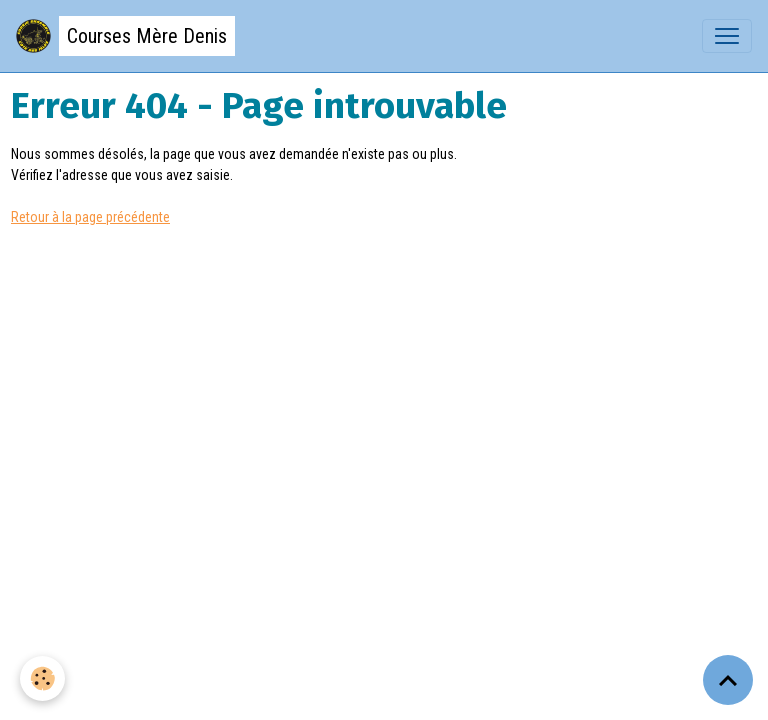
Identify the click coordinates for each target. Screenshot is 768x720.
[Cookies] (42, 678)
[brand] (125, 36)
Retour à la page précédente (90, 217)
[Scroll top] (728, 680)
